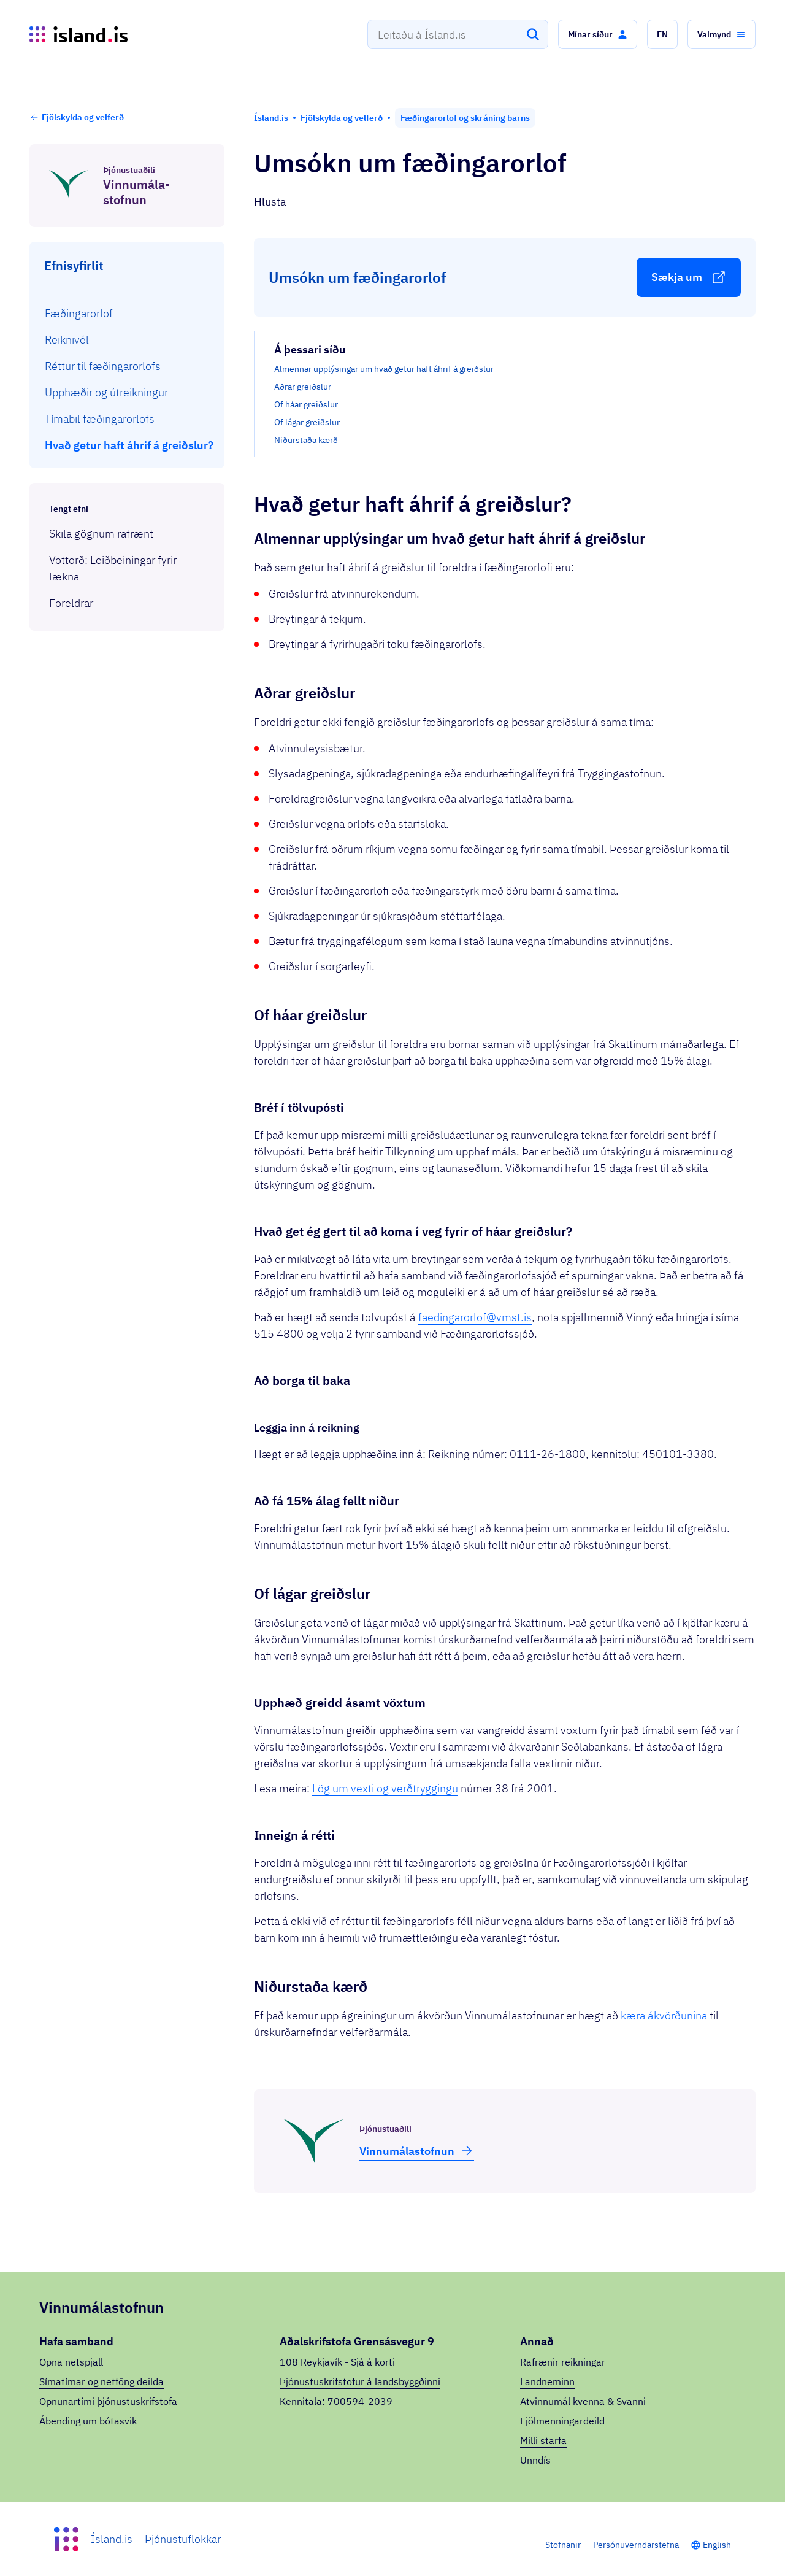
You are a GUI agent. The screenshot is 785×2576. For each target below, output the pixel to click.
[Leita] (533, 34)
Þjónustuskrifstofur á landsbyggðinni (360, 2381)
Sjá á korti (373, 2362)
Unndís (535, 2460)
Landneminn (547, 2381)
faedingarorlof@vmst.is (475, 1317)
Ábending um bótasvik (88, 2421)
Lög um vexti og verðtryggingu (385, 1788)
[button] (597, 34)
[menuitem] (127, 313)
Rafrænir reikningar (562, 2362)
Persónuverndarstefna (636, 2544)
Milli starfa (543, 2440)
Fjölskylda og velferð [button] (76, 117)
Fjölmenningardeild (562, 2421)
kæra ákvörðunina (665, 2015)
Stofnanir (563, 2544)
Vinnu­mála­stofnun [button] (416, 2150)
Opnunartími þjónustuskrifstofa (108, 2401)
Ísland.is (111, 2539)
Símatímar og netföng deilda (101, 2381)
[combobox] (457, 34)
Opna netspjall (71, 2362)
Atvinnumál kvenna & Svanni (583, 2401)
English (717, 2544)
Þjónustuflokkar (183, 2539)
